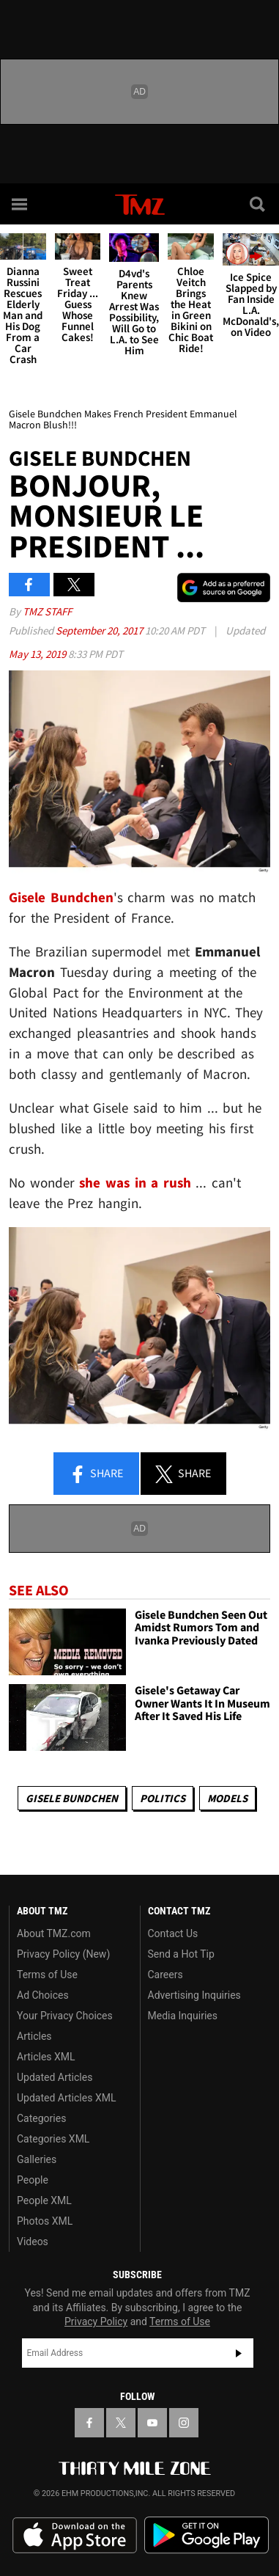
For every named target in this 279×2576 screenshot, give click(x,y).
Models (227, 1798)
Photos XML (44, 2221)
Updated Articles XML (66, 2098)
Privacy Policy (95, 2321)
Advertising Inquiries (194, 1995)
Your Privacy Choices (65, 2015)
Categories (41, 2118)
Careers (165, 1974)
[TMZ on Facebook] (89, 2422)
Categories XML (53, 2139)
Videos (32, 2241)
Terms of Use (47, 1974)
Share (96, 1474)
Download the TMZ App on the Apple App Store (74, 2535)
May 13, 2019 (38, 654)
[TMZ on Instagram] (183, 2422)
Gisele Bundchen (72, 1798)
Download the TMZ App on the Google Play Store (206, 2535)
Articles (34, 2036)
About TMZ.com (54, 1933)
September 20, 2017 (100, 630)
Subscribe (238, 2353)
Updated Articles (54, 2077)
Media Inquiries (182, 2015)
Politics (162, 1798)
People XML (44, 2200)
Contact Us (173, 1933)
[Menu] (20, 203)
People (32, 2180)
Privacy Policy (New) (63, 1954)
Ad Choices (43, 1995)
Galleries (36, 2159)
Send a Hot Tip (181, 1954)
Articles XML (46, 2057)
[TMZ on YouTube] (152, 2422)
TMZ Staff (47, 611)
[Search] (258, 203)
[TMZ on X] (120, 2422)
